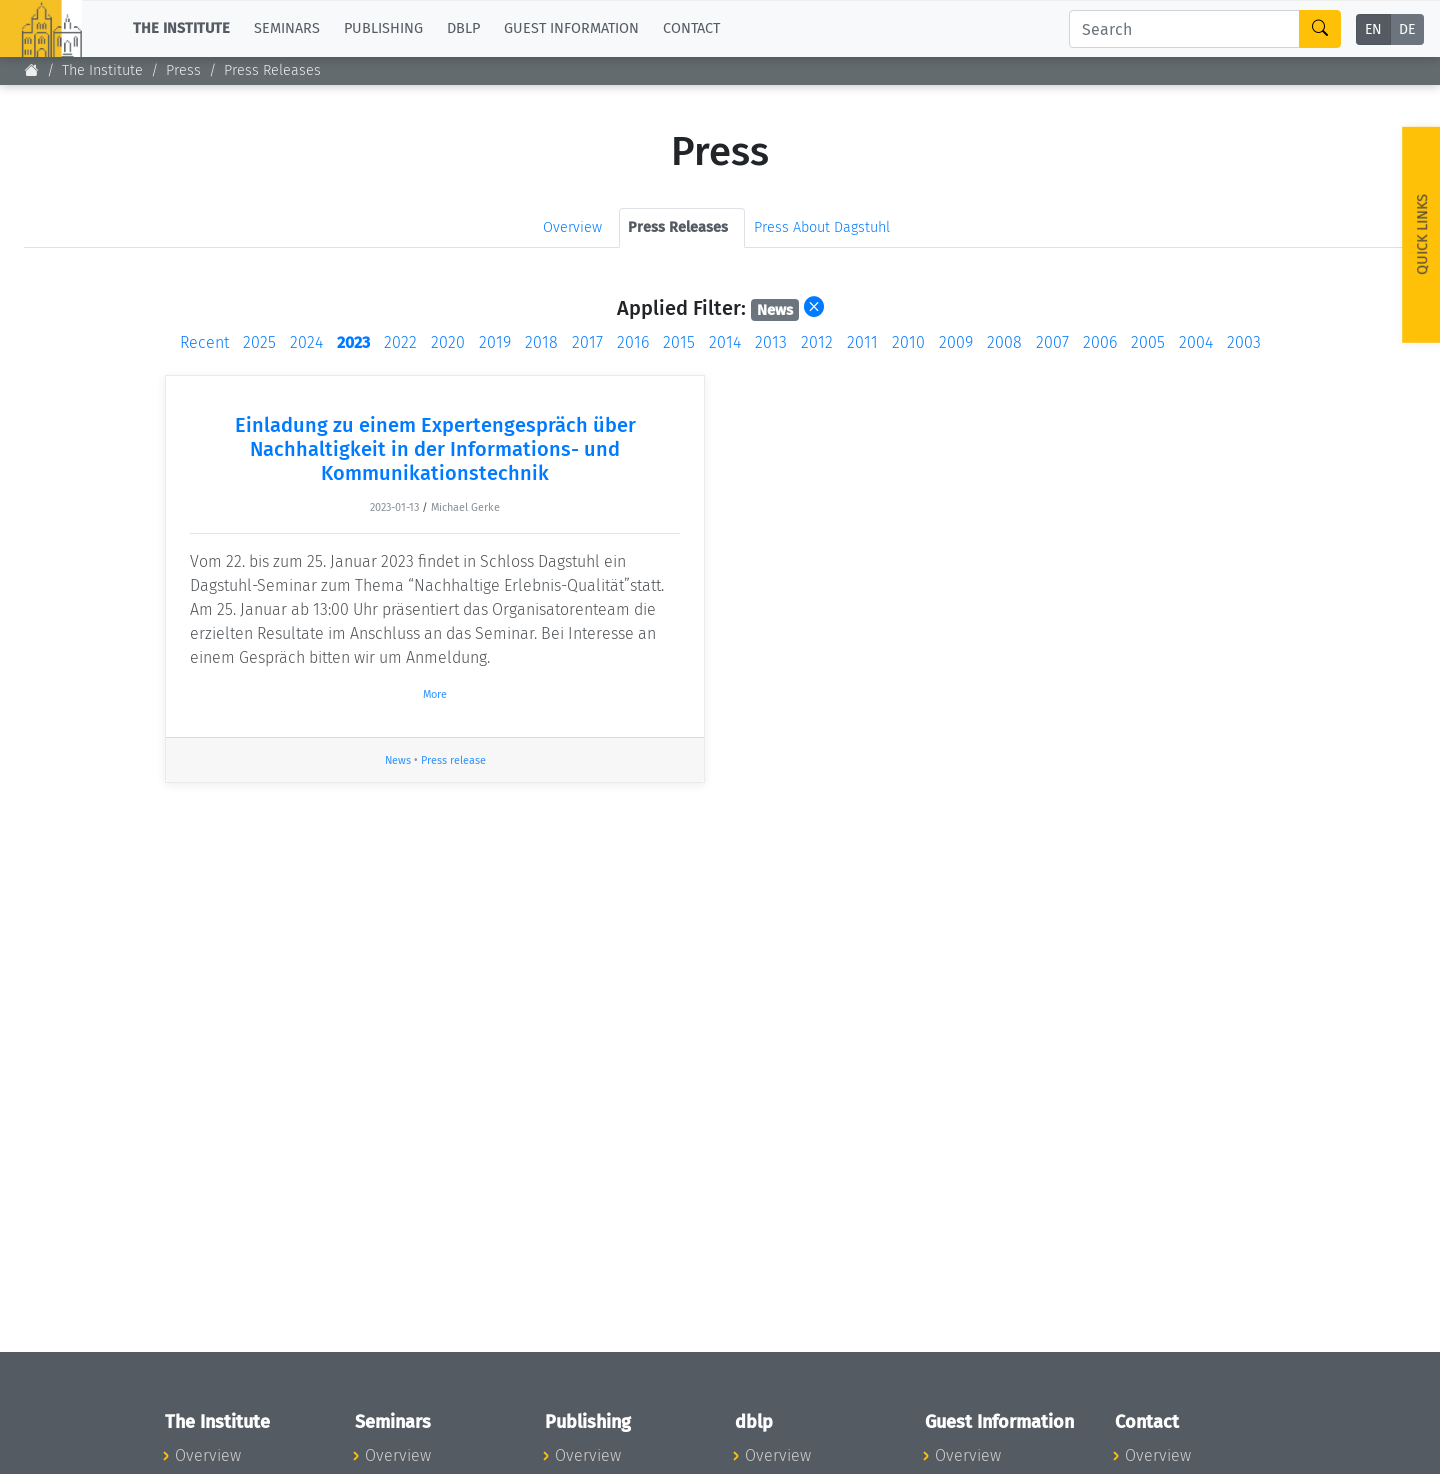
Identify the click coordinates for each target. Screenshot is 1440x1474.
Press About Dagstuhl (822, 227)
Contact (691, 28)
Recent (204, 342)
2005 (1148, 342)
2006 (1100, 342)
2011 (862, 342)
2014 (725, 342)
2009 (956, 342)
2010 (908, 342)
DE (1407, 29)
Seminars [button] (287, 28)
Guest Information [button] (571, 28)
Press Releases (272, 70)
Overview (572, 227)
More (435, 694)
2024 (306, 342)
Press (183, 70)
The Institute (102, 70)
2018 (541, 342)
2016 (633, 342)
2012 (817, 342)
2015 (679, 342)
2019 (495, 342)
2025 (259, 342)
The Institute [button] (181, 28)
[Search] (1184, 29)
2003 (1244, 342)
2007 (1052, 342)
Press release (453, 760)
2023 (353, 342)
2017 (587, 342)
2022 (400, 342)
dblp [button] (463, 28)
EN (1373, 29)
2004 (1196, 342)
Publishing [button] (383, 28)
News (398, 760)
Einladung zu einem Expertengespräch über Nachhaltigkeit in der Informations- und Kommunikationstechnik (435, 449)
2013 (771, 342)
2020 (448, 342)
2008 (1004, 342)
